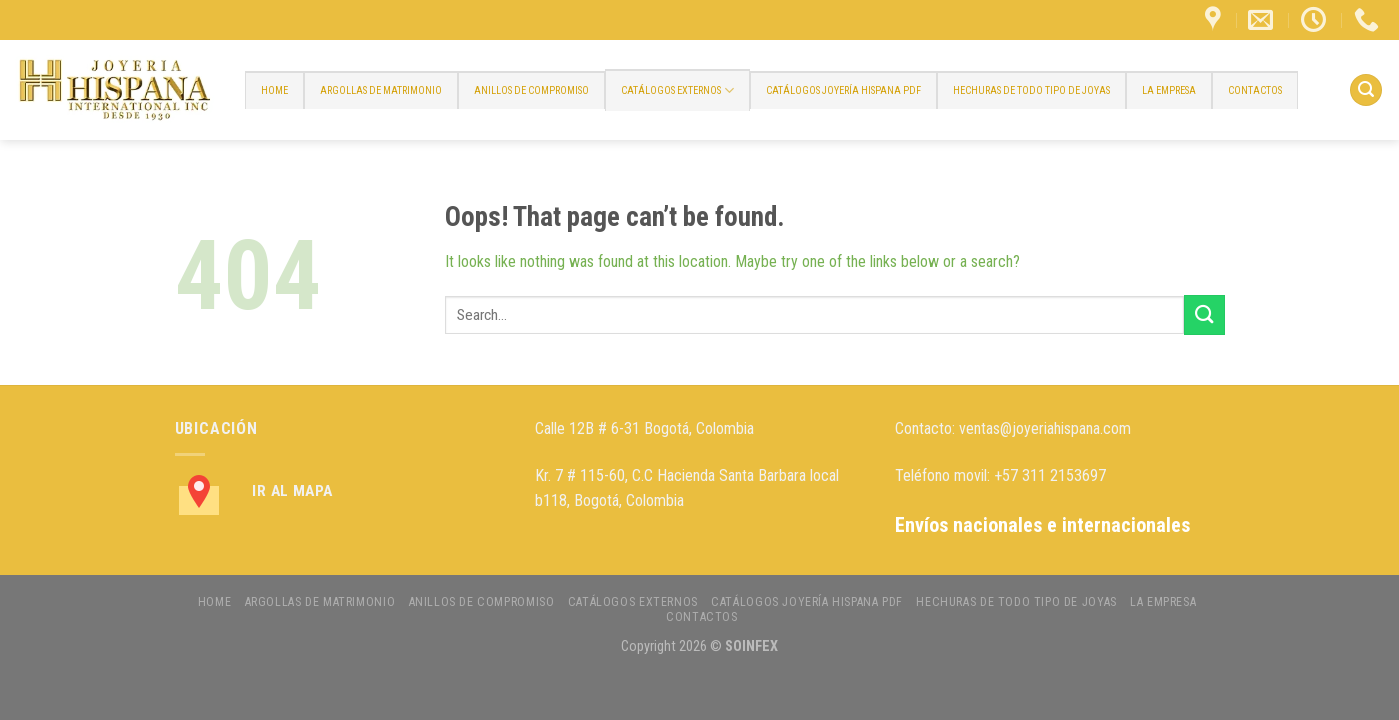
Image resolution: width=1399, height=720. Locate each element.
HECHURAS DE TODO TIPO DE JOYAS (1031, 90)
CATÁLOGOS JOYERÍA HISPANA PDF (843, 90)
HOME (274, 90)
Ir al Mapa (292, 491)
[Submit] (1204, 314)
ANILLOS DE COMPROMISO (531, 90)
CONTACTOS (1255, 90)
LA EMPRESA (1169, 90)
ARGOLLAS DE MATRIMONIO (381, 90)
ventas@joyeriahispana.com (1045, 428)
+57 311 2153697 (1050, 475)
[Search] (1366, 90)
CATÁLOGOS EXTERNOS (677, 90)
